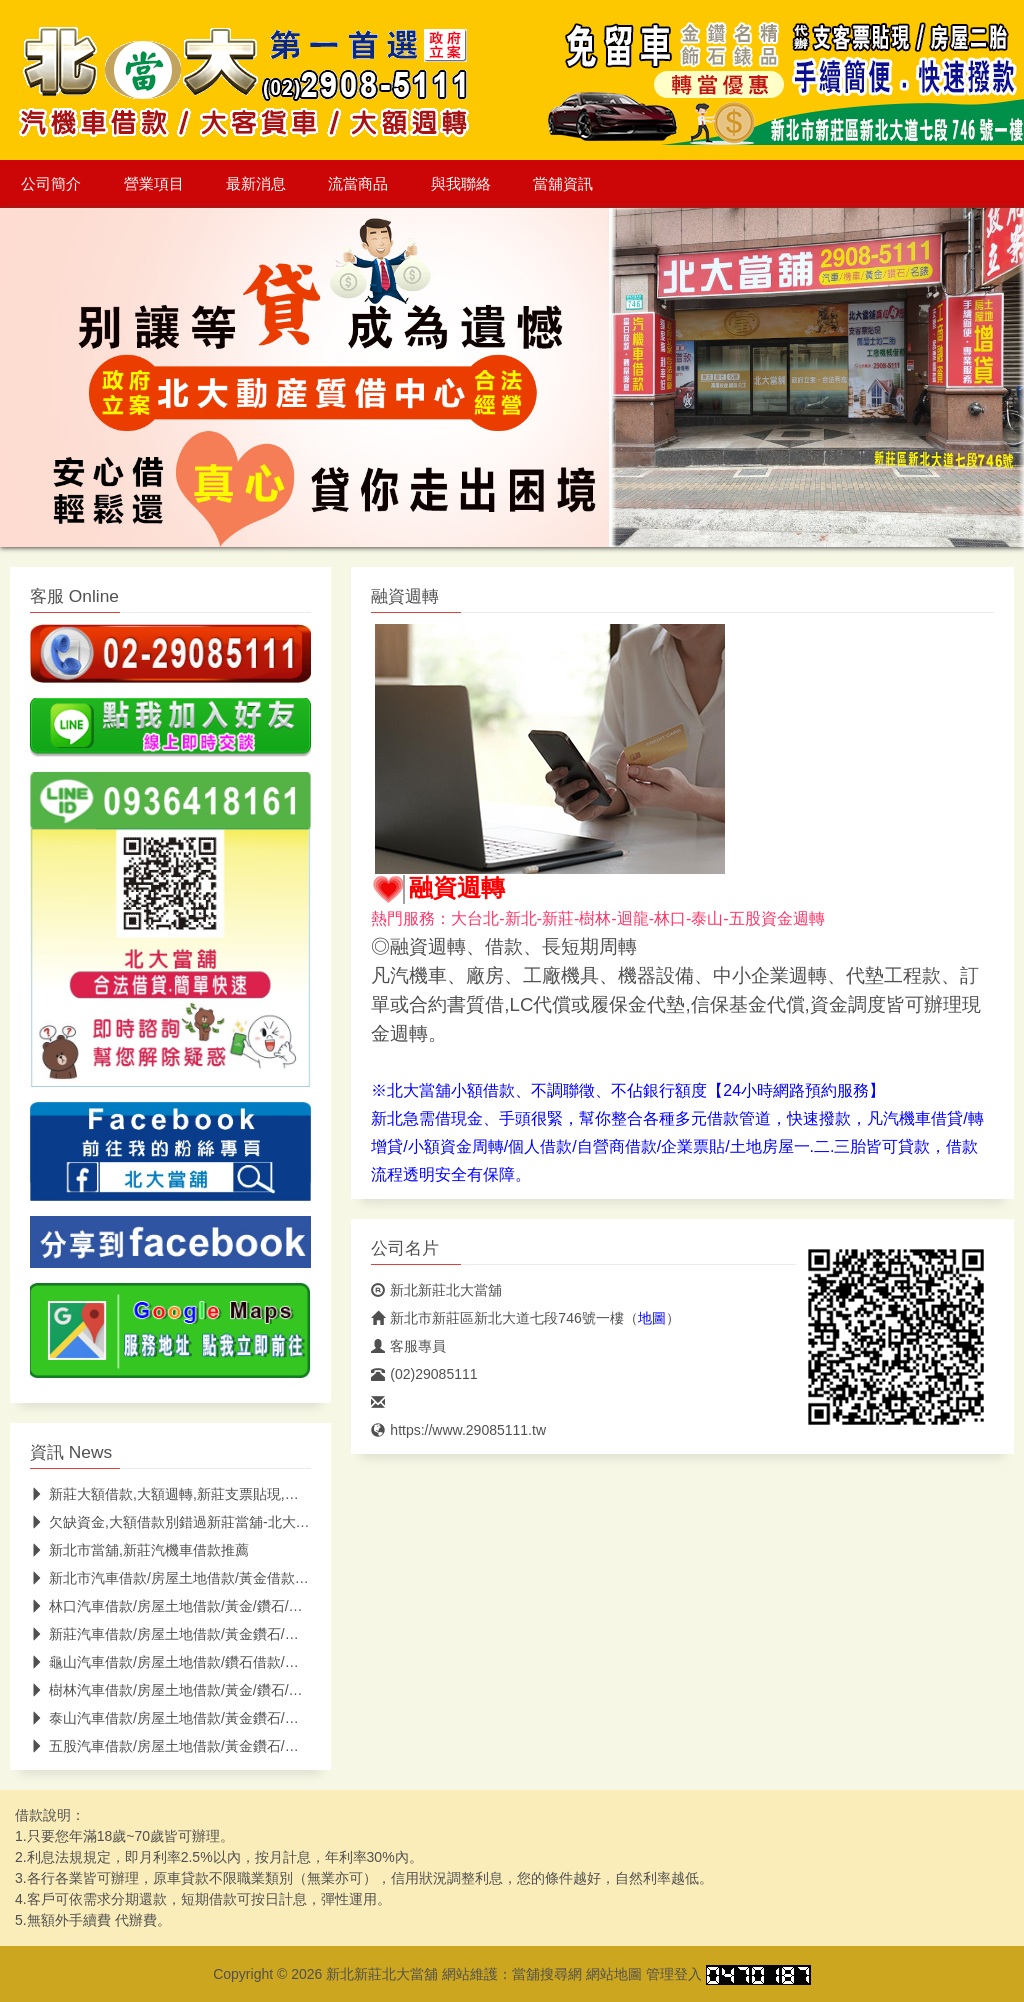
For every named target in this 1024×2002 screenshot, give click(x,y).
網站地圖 (614, 1974)
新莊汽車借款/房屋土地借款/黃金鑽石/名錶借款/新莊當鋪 (215, 1634)
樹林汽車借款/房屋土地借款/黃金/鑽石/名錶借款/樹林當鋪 (217, 1690)
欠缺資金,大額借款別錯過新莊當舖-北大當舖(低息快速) (209, 1522)
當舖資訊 (563, 184)
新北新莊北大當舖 (436, 1290)
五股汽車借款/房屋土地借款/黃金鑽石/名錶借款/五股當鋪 (215, 1746)
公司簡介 (51, 184)
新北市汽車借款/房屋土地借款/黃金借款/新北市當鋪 (199, 1578)
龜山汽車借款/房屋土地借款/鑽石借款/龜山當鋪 (185, 1662)
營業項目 (154, 184)
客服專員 (408, 1346)
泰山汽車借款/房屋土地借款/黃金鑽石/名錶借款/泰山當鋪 (215, 1718)
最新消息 (256, 184)
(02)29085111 (424, 1374)
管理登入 (674, 1974)
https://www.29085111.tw (458, 1430)
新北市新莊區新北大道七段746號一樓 (497, 1318)
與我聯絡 (461, 184)
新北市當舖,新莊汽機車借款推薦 (139, 1550)
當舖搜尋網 (547, 1974)
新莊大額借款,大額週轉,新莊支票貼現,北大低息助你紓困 (213, 1494)
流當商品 (358, 184)
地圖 (652, 1318)
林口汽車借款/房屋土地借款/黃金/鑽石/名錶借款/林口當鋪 (217, 1606)
